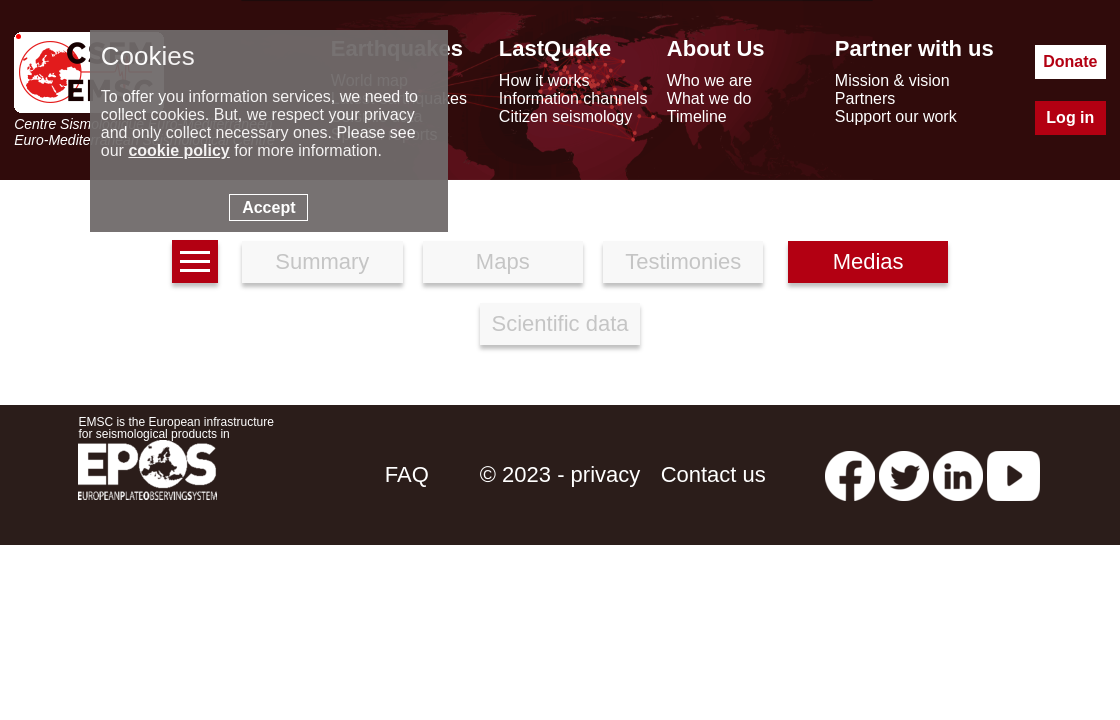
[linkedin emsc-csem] (958, 474)
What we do (709, 98)
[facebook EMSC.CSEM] (850, 474)
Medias (868, 261)
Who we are (709, 80)
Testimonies (683, 261)
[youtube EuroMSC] (1013, 474)
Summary (322, 261)
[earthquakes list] (195, 261)
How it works (544, 80)
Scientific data (560, 323)
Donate (1070, 61)
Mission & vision (892, 80)
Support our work (896, 116)
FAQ (407, 474)
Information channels (573, 98)
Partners (865, 98)
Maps (503, 261)
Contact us (713, 474)
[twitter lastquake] (904, 474)
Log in (1070, 117)
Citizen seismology (565, 116)
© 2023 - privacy (560, 474)
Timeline (697, 116)
